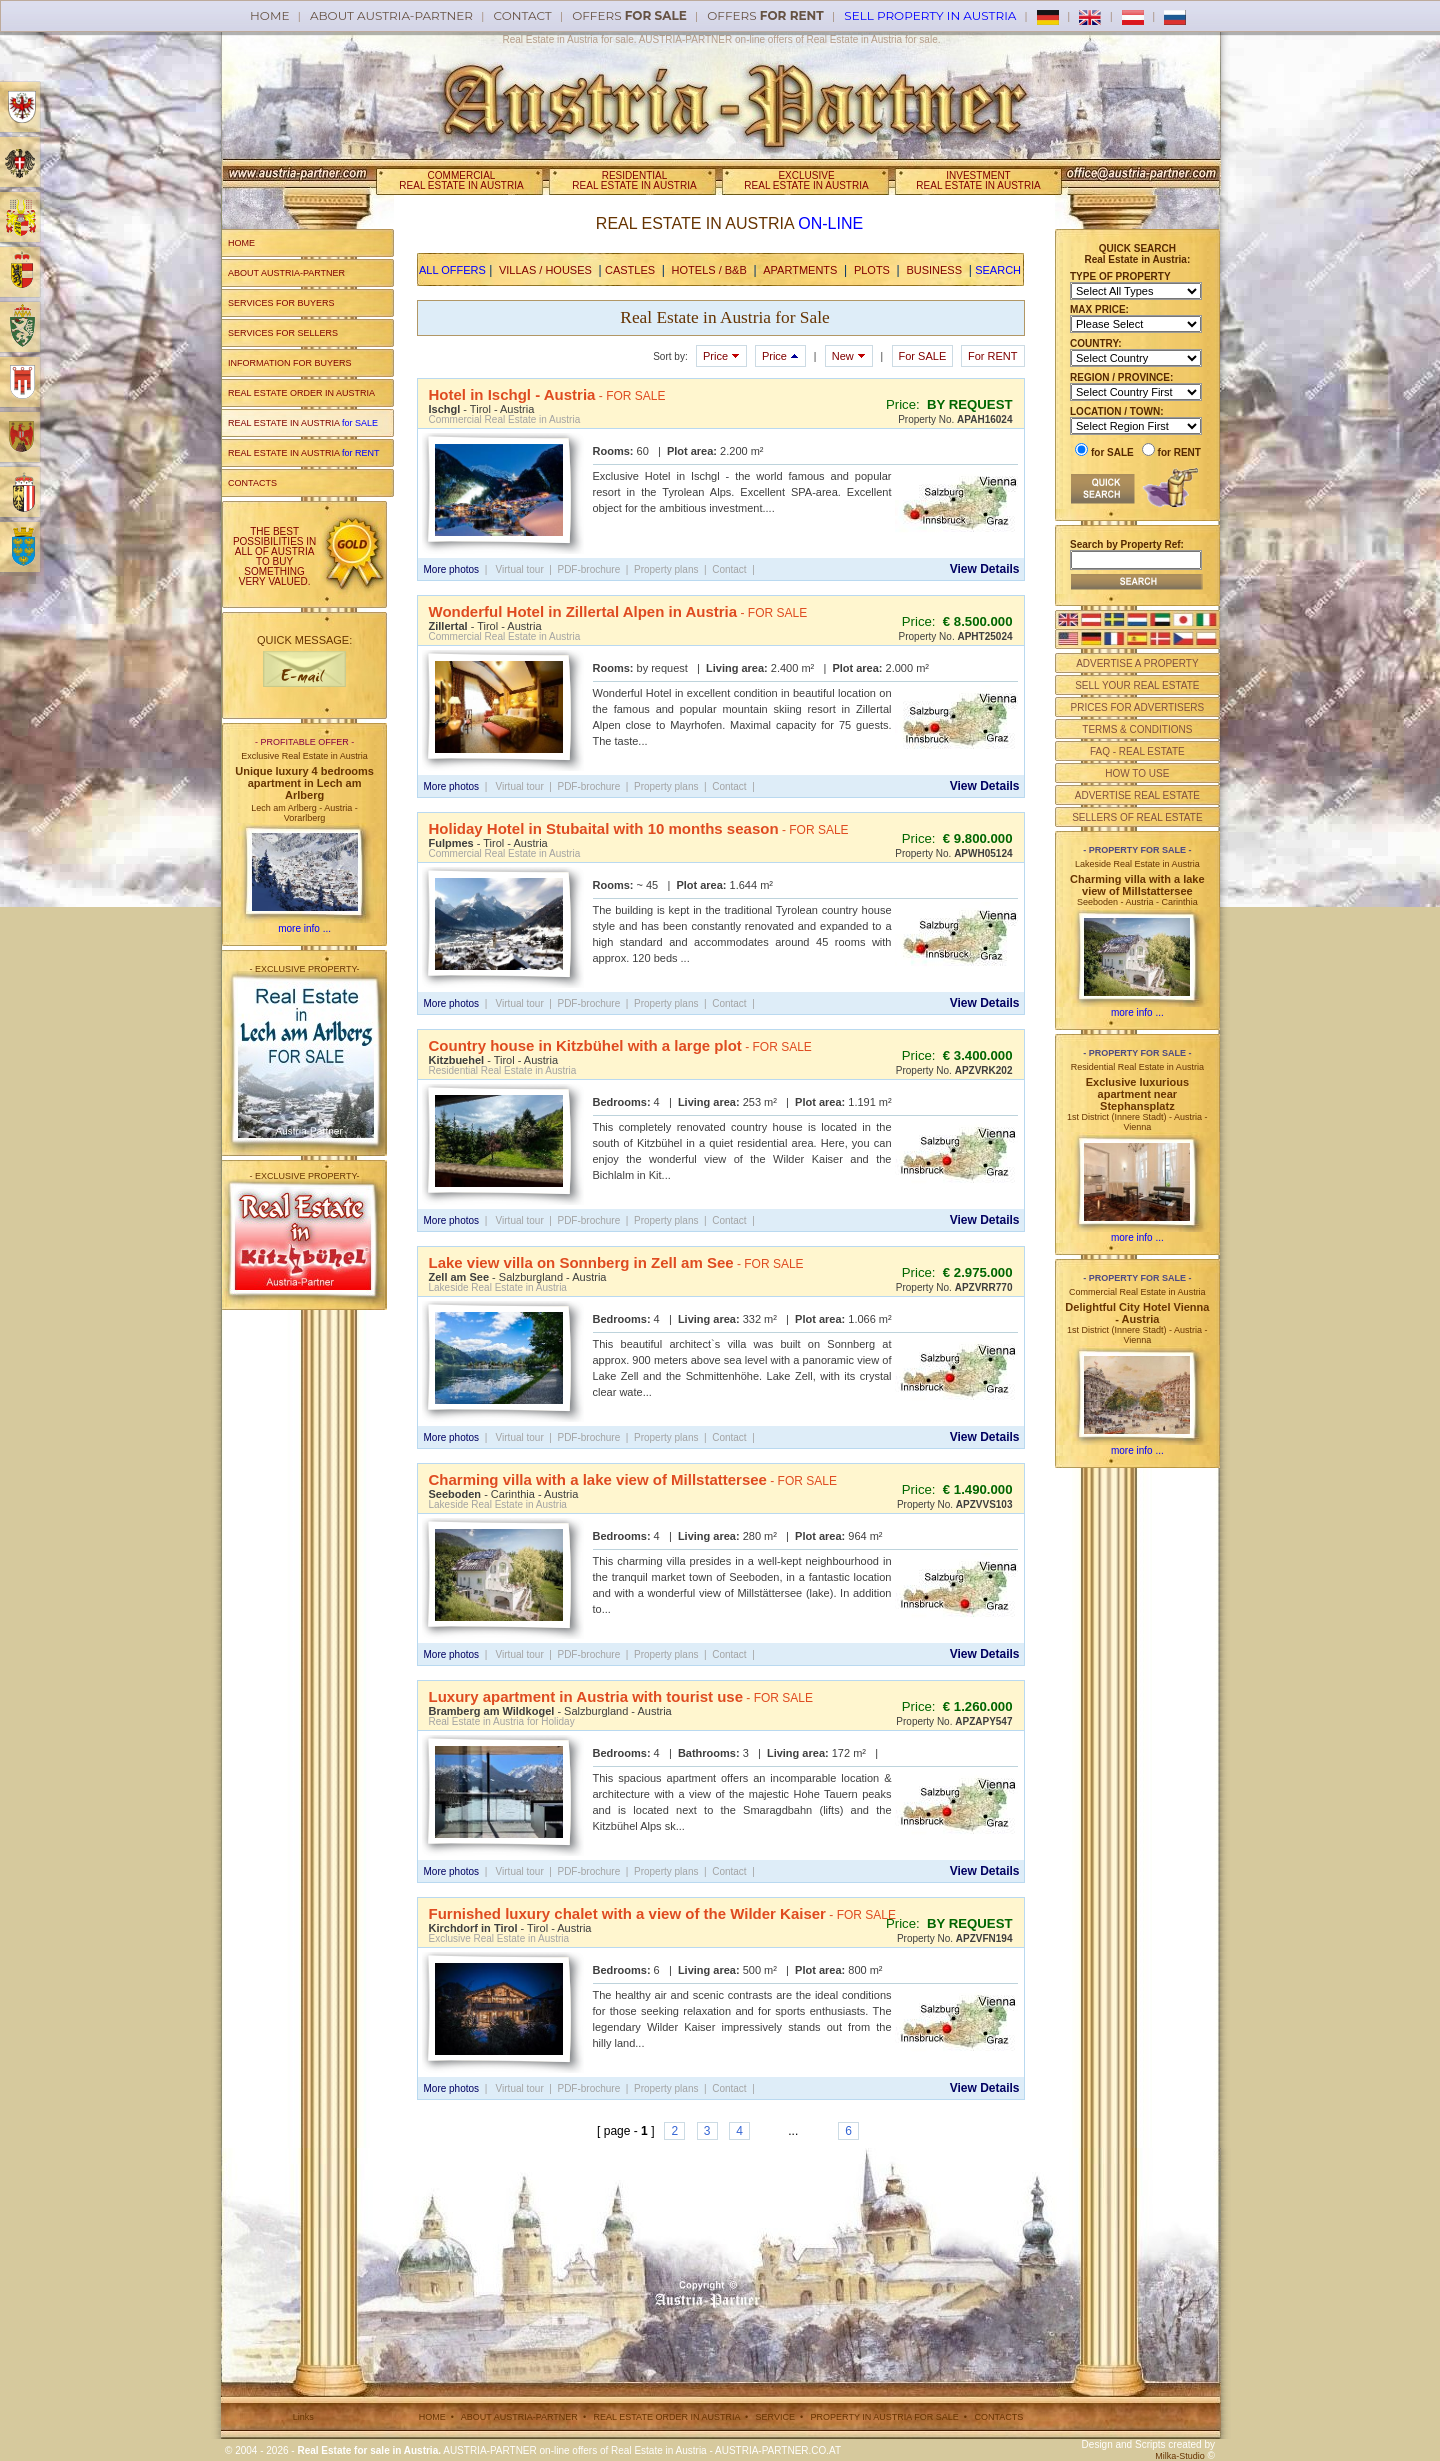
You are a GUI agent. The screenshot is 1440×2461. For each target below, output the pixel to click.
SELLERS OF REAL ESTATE (1137, 817)
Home (269, 15)
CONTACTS (252, 483)
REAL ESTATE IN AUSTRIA (303, 423)
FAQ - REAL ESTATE (1137, 751)
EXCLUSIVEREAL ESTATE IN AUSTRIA (806, 180)
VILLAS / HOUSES (545, 270)
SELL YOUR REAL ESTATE (1137, 685)
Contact (523, 15)
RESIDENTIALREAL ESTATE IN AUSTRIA (634, 180)
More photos (452, 569)
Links (303, 2417)
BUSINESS (934, 270)
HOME (241, 243)
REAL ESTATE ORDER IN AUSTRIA (301, 393)
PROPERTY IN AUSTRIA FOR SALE (885, 2417)
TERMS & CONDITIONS (1137, 729)
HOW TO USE (1137, 773)
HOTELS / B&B (709, 270)
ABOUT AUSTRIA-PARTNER (286, 273)
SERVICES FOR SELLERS (283, 333)
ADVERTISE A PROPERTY (1137, 663)
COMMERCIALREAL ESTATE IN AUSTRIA (461, 180)
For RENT (993, 356)
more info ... (304, 928)
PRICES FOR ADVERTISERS (1137, 707)
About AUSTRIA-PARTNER (391, 15)
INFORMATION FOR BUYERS (289, 363)
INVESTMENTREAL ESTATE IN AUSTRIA (978, 180)
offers (629, 15)
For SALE (923, 356)
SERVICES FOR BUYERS (281, 303)
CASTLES (630, 270)
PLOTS (872, 270)
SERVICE (775, 2417)
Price (721, 356)
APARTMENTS (800, 270)
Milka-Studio (1180, 2456)
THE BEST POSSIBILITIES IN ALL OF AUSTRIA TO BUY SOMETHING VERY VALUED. (274, 556)
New (849, 356)
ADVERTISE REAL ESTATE (1137, 795)
